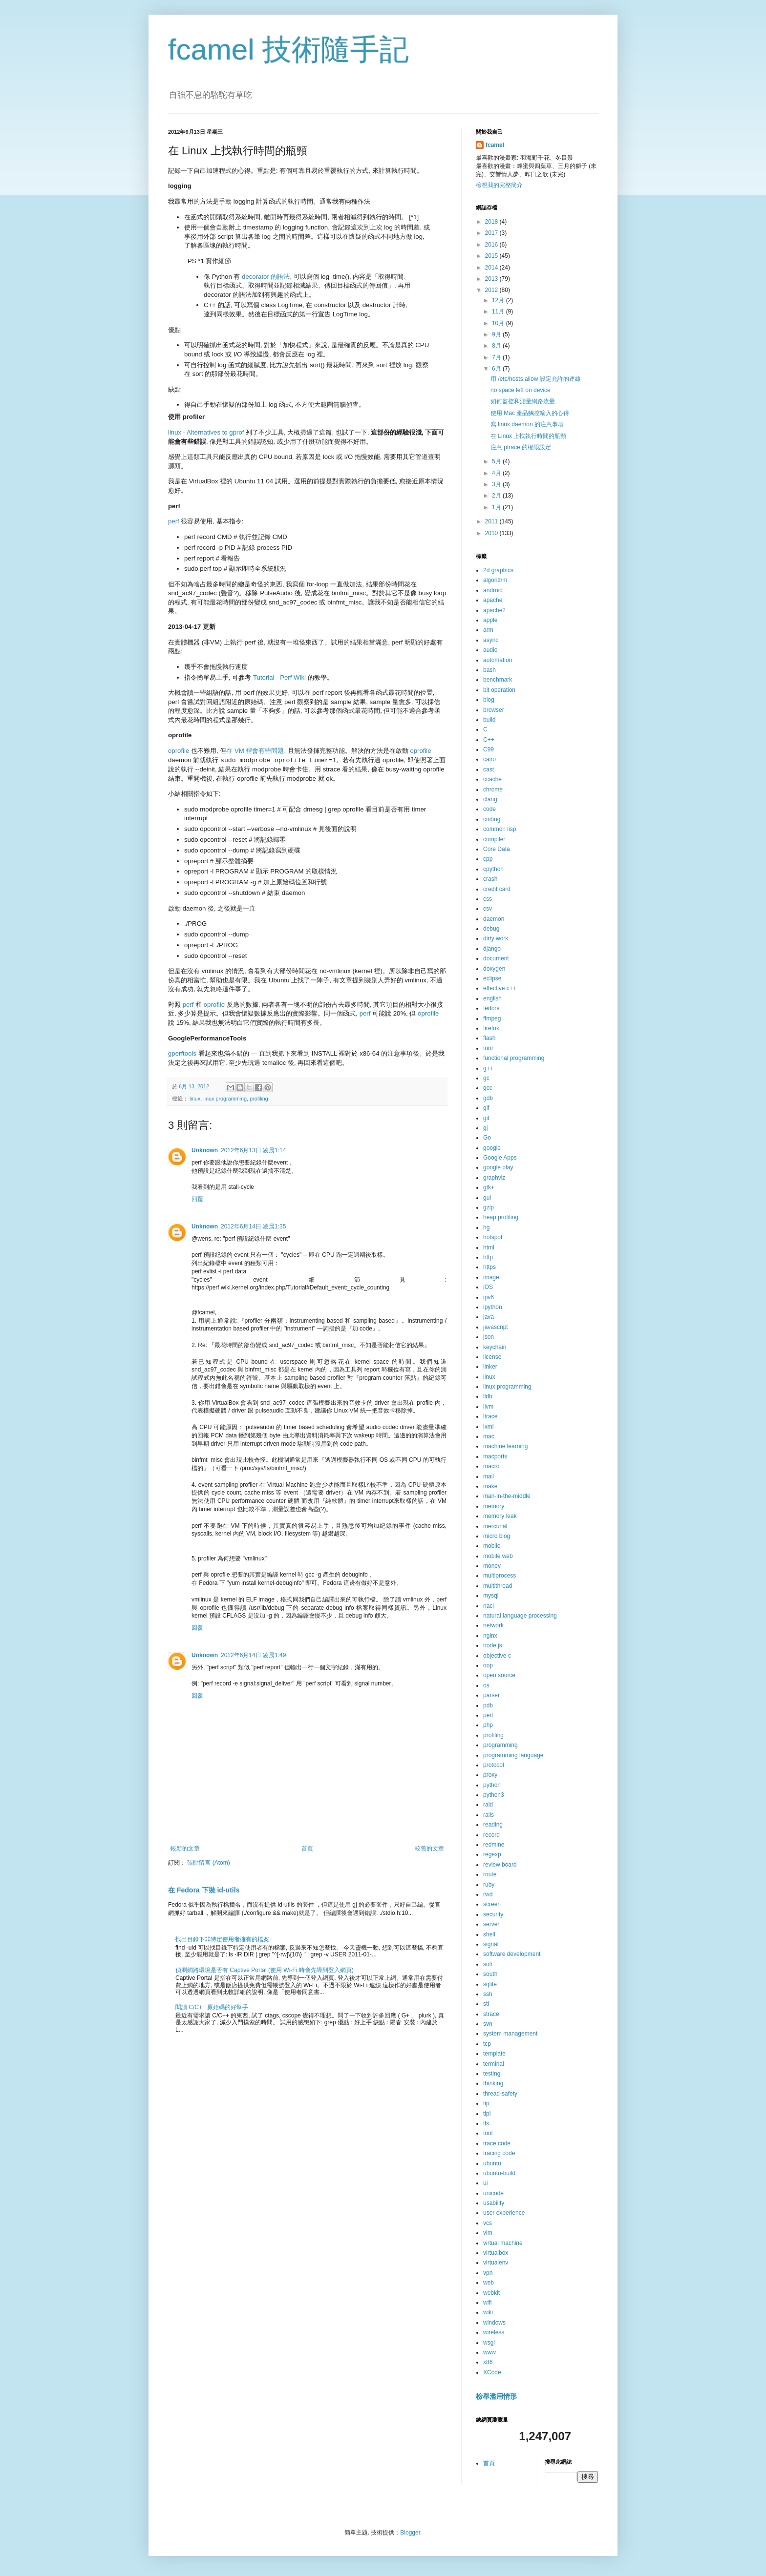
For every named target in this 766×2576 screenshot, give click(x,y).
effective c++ (499, 988)
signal (490, 1944)
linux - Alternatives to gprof (206, 432)
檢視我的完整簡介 (499, 185)
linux (195, 1098)
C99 (488, 749)
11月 (499, 311)
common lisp (499, 829)
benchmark (497, 679)
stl (486, 2003)
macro (491, 1466)
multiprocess (499, 1575)
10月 (499, 323)
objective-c (497, 1655)
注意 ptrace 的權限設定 (520, 447)
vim (487, 2232)
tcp (487, 2043)
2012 (492, 290)
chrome (493, 789)
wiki (488, 2312)
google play (498, 1167)
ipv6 (488, 1297)
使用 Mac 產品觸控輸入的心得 (529, 413)
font (488, 1048)
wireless (493, 2332)
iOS (488, 1287)
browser (493, 709)
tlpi (486, 2113)
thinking (493, 2083)
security (493, 1914)
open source (499, 1675)
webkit (491, 2292)
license (492, 1356)
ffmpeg (492, 1018)
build (489, 719)
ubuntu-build (499, 2173)
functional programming (513, 1058)
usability (493, 2203)
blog (488, 699)
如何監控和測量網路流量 (522, 401)
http (488, 1257)
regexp (492, 1854)
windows (494, 2322)
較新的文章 (185, 1848)
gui (487, 1197)
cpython (493, 869)
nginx (490, 1635)
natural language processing (520, 1615)
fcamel (495, 145)
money (492, 1565)
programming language (513, 1755)
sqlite (490, 1984)
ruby (488, 1884)
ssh (487, 1994)
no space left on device (520, 390)
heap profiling (500, 1217)
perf (173, 521)
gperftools (182, 1053)
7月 (497, 357)
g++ (488, 1068)
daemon (493, 918)
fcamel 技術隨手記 (288, 49)
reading (493, 1824)
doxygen (494, 968)
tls (486, 2123)
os (486, 1685)
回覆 (197, 1199)
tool (487, 2133)
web (488, 2282)
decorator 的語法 (266, 276)
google (492, 1147)
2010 (492, 533)
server (491, 1924)
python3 (493, 1794)
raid (488, 1804)
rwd (487, 1894)
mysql (490, 1595)
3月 (497, 484)
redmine (493, 1844)
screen (492, 1904)
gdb (488, 1098)
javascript (495, 1327)
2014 (492, 267)
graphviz (494, 1177)
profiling (259, 1098)
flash (489, 1038)
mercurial (495, 1526)
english (492, 998)
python (492, 1785)
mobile (491, 1545)
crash (490, 878)
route (489, 1874)
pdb (488, 1705)
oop (488, 1665)
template (494, 2053)
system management (510, 2033)
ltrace (490, 1416)
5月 (497, 461)
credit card (497, 889)
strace (491, 2014)
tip (486, 2103)
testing (491, 2073)
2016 (492, 244)
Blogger (410, 2532)
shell (489, 1934)
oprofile (178, 750)
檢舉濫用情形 (496, 2396)
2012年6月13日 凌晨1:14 (253, 1150)
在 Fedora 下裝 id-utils (203, 1890)
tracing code (499, 2153)
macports (495, 1456)
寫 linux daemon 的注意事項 (527, 424)
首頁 (307, 1848)
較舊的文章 (429, 1848)
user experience (504, 2212)
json (488, 1336)
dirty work (495, 938)
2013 (492, 278)
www (489, 2352)
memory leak (500, 1516)
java (488, 1316)
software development (511, 1954)
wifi (487, 2302)
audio (490, 649)
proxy (490, 1774)
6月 (497, 368)
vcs (487, 2223)
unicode (493, 2193)
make (490, 1486)
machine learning (505, 1446)
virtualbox (495, 2252)
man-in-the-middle (507, 1496)
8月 (497, 345)
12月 (499, 300)
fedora (491, 1008)
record (491, 1834)
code (489, 809)
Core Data (496, 849)
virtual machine (503, 2243)
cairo (489, 759)
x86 (487, 2362)
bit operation (499, 689)
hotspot (492, 1237)
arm (488, 629)
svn (487, 2023)
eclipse (492, 978)
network (493, 1625)
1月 (497, 507)
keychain (494, 1347)
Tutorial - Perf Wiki (279, 677)
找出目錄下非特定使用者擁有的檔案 (222, 1939)
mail (488, 1476)
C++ (488, 739)
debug (491, 928)
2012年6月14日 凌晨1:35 (253, 1226)
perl (488, 1715)
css (487, 898)
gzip (488, 1207)
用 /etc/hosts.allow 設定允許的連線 (535, 378)
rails (488, 1814)
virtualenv (495, 2262)
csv (487, 908)
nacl (488, 1605)
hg (486, 1227)
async (490, 640)
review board (500, 1864)
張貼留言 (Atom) (208, 1862)
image (491, 1277)
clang (490, 799)
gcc (487, 1087)
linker (490, 1366)
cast (488, 769)
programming (500, 1745)
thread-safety (500, 2093)
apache (492, 600)
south (490, 1974)
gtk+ (488, 1187)
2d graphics (498, 570)
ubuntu (492, 2163)
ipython (492, 1307)
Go (487, 1137)
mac (488, 1436)
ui (485, 2183)
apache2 (494, 610)
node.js (492, 1645)
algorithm (495, 580)
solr (487, 1964)
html (488, 1247)
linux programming (225, 1098)
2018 (492, 221)
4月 (497, 473)
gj (485, 1127)
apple (490, 620)
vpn (487, 2272)
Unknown (205, 1150)
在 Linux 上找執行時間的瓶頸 (528, 436)
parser (491, 1695)
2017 (492, 232)
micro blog (496, 1536)
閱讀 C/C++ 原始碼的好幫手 (211, 2007)
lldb (487, 1396)
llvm (488, 1406)
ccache (492, 779)
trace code (497, 2143)
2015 (492, 255)
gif (486, 1107)
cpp (487, 858)
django (492, 948)
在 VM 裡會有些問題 (255, 750)
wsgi (489, 2342)
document (496, 958)
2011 (492, 521)
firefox (491, 1028)
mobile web (498, 1556)
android (493, 590)
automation (497, 660)
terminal (493, 2063)
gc (486, 1078)
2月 (497, 495)
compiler (494, 839)
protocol (493, 1765)
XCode (492, 2372)
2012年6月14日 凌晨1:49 (253, 1655)
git (486, 1118)
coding (491, 819)
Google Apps (500, 1157)
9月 (497, 334)
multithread (497, 1585)
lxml (488, 1426)
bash (489, 669)
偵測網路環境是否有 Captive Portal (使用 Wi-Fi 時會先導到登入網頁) (264, 1970)
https (489, 1267)
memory (493, 1506)
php (488, 1725)
